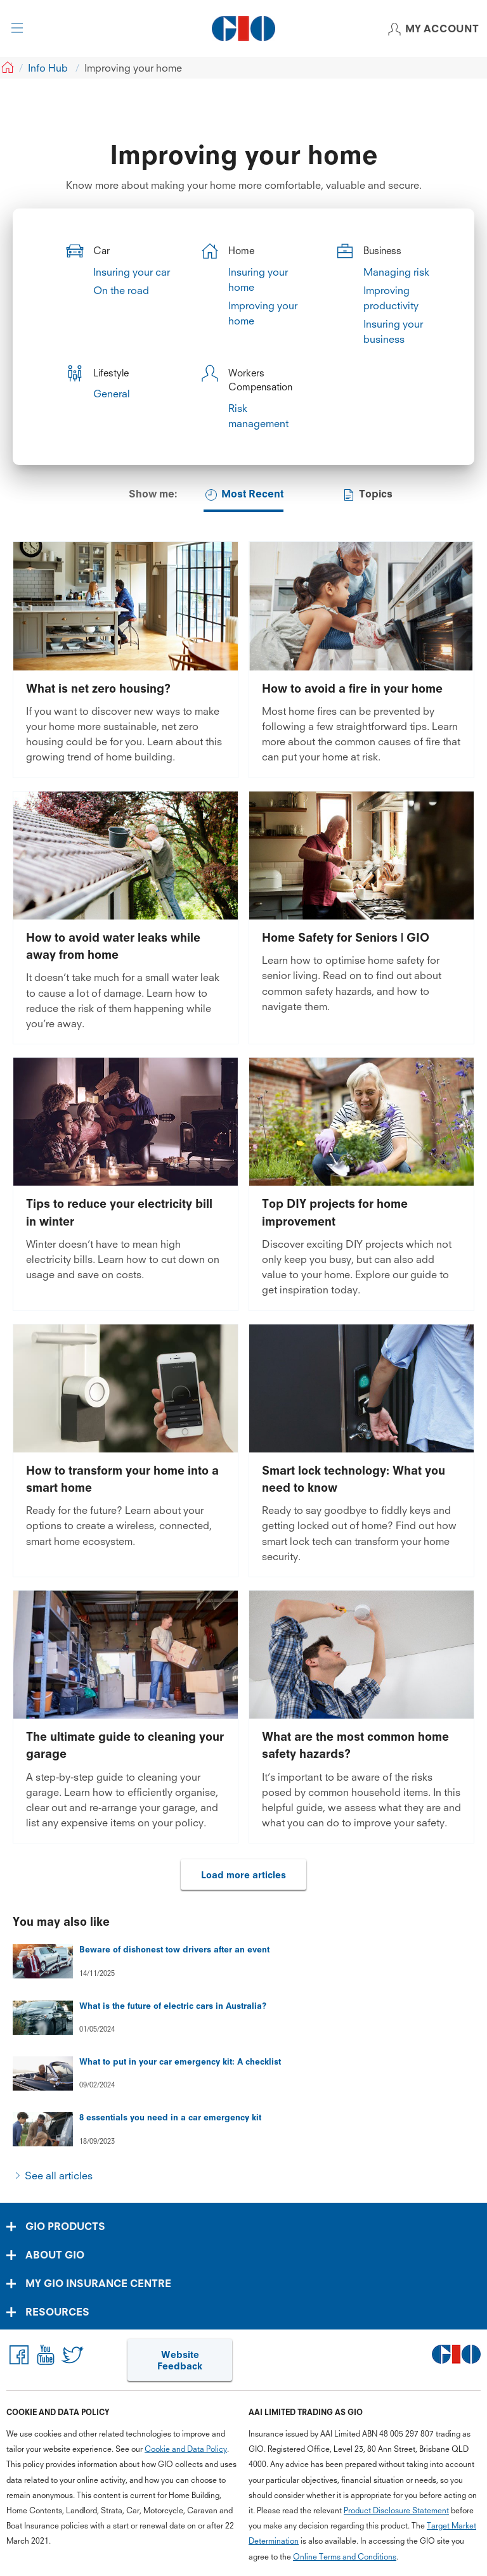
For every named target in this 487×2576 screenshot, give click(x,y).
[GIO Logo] (243, 29)
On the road (121, 290)
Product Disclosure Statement (396, 2510)
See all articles (59, 2175)
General (111, 393)
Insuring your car (131, 272)
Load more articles (243, 1874)
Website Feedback (179, 2360)
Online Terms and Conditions (344, 2556)
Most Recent (243, 495)
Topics (367, 495)
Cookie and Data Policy (186, 2449)
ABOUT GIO (54, 2254)
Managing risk (396, 272)
